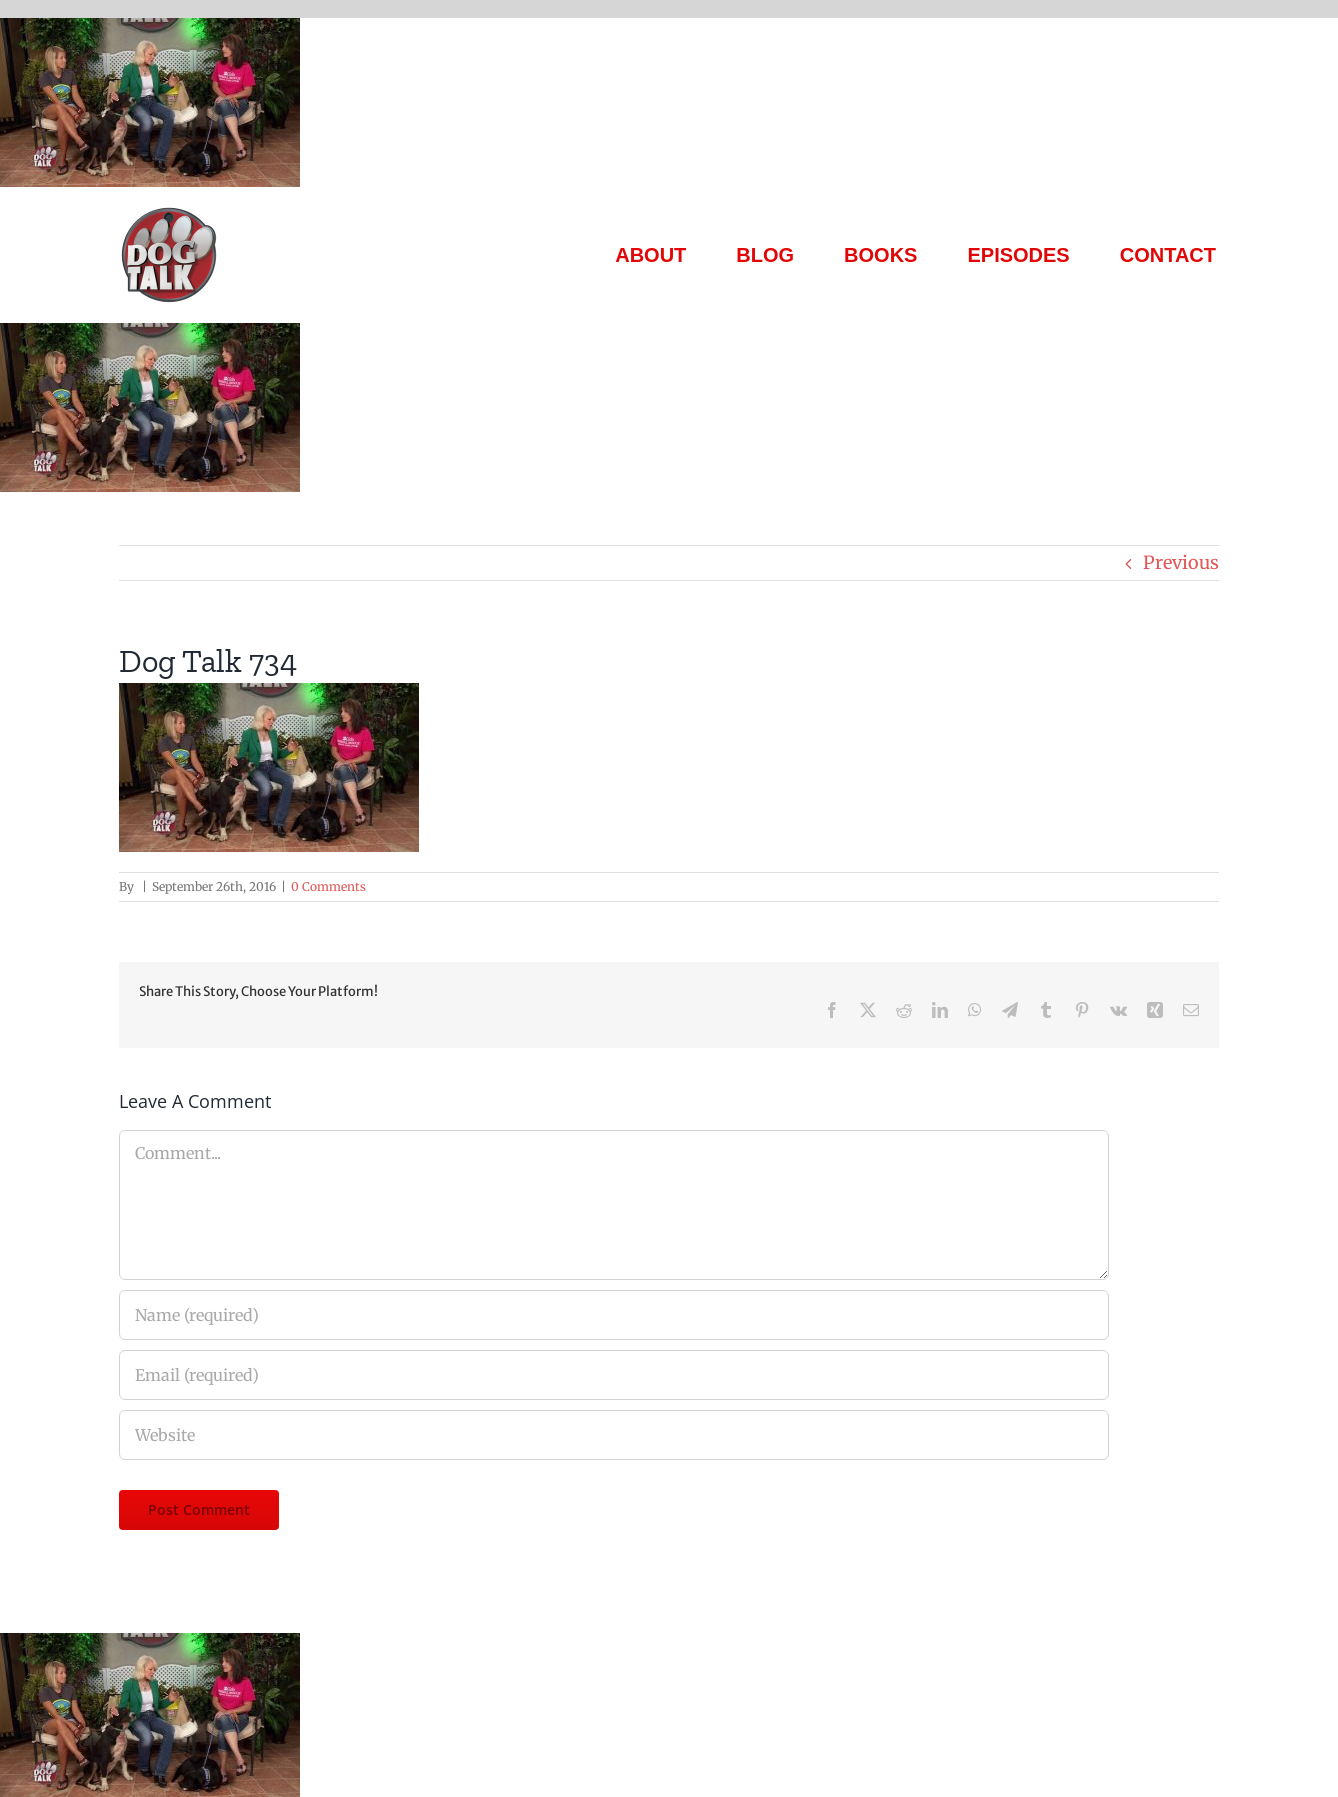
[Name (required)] (614, 1315)
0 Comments (328, 886)
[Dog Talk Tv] (169, 213)
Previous (1181, 562)
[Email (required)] (614, 1375)
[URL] (614, 1435)
